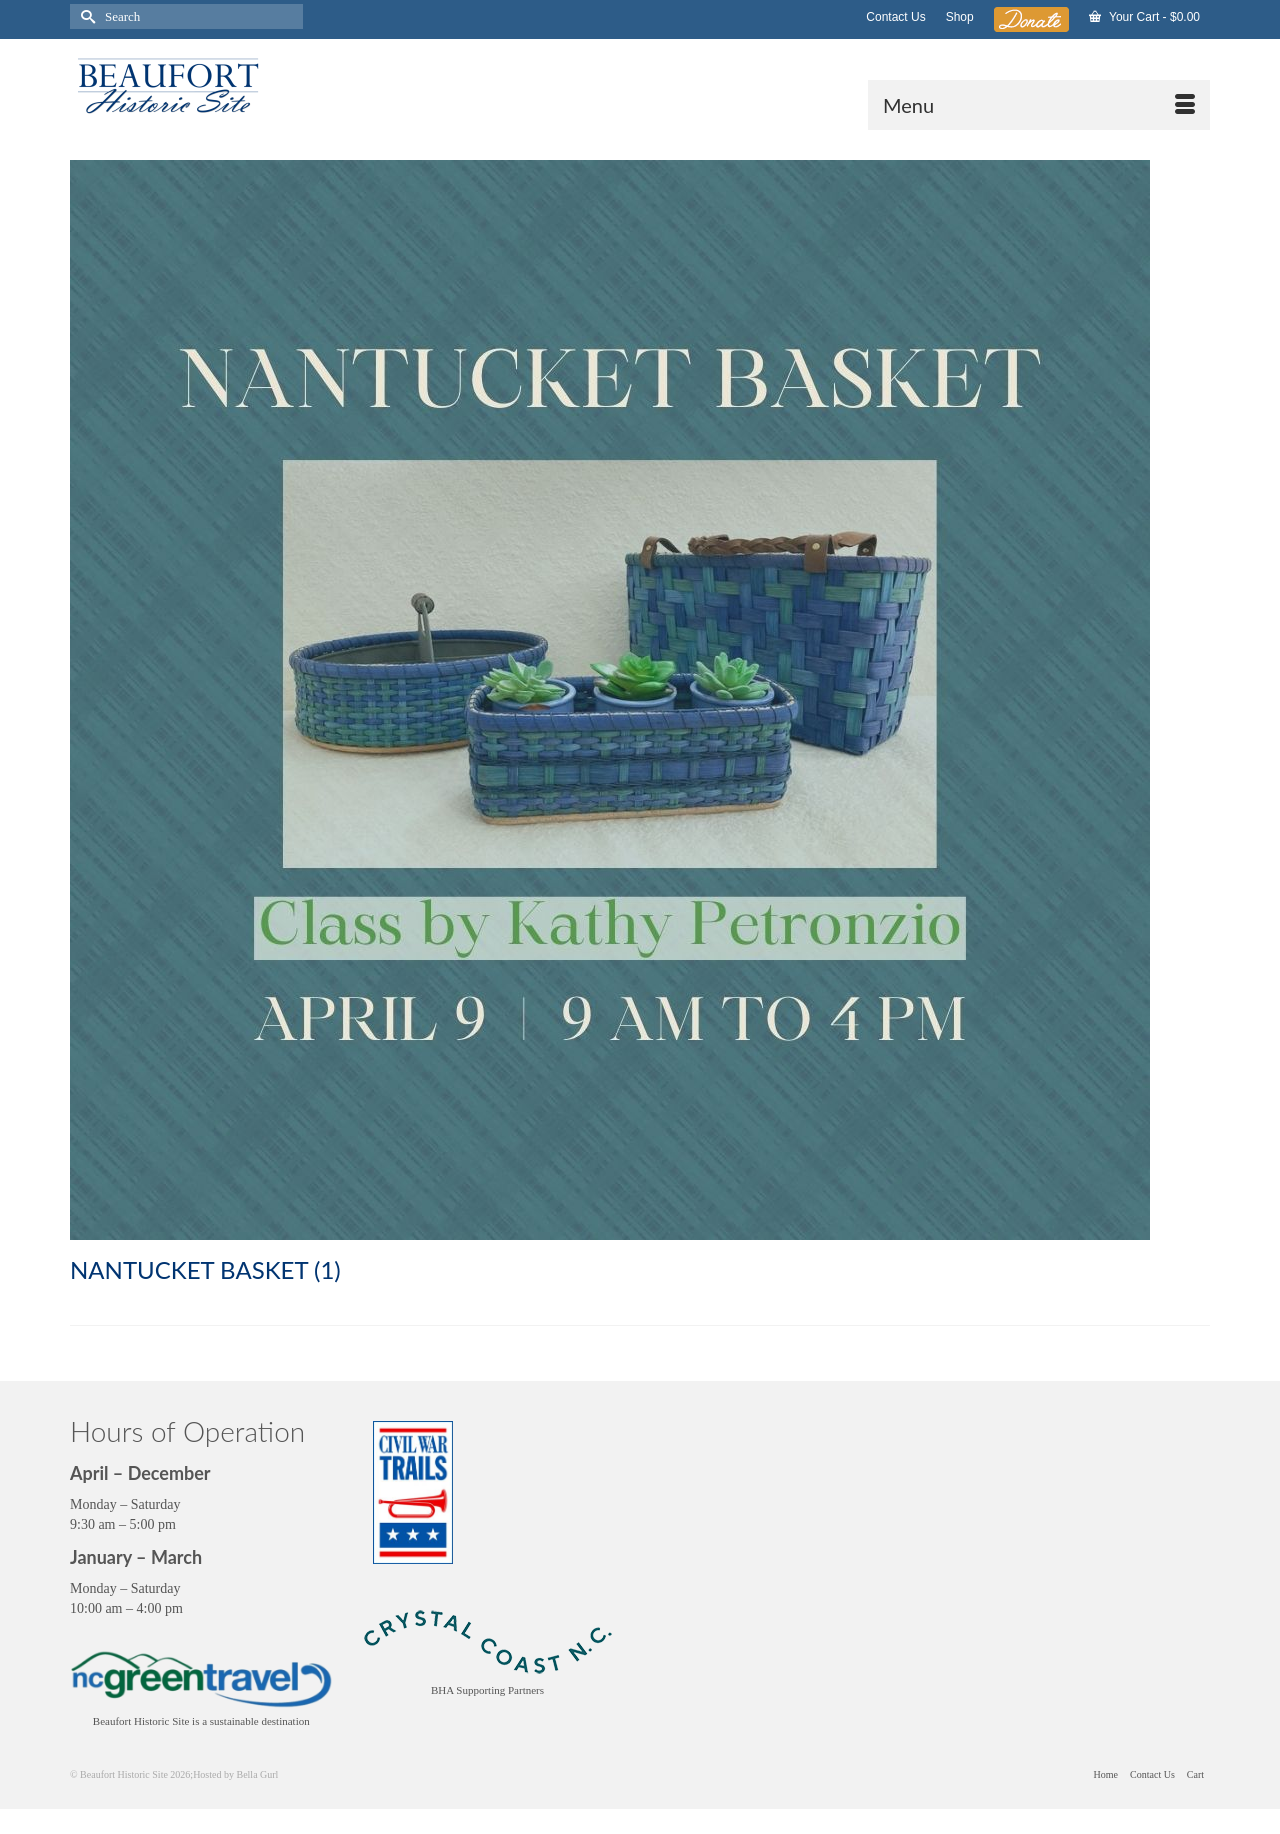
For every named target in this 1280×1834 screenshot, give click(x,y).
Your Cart (1144, 17)
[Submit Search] (85, 16)
